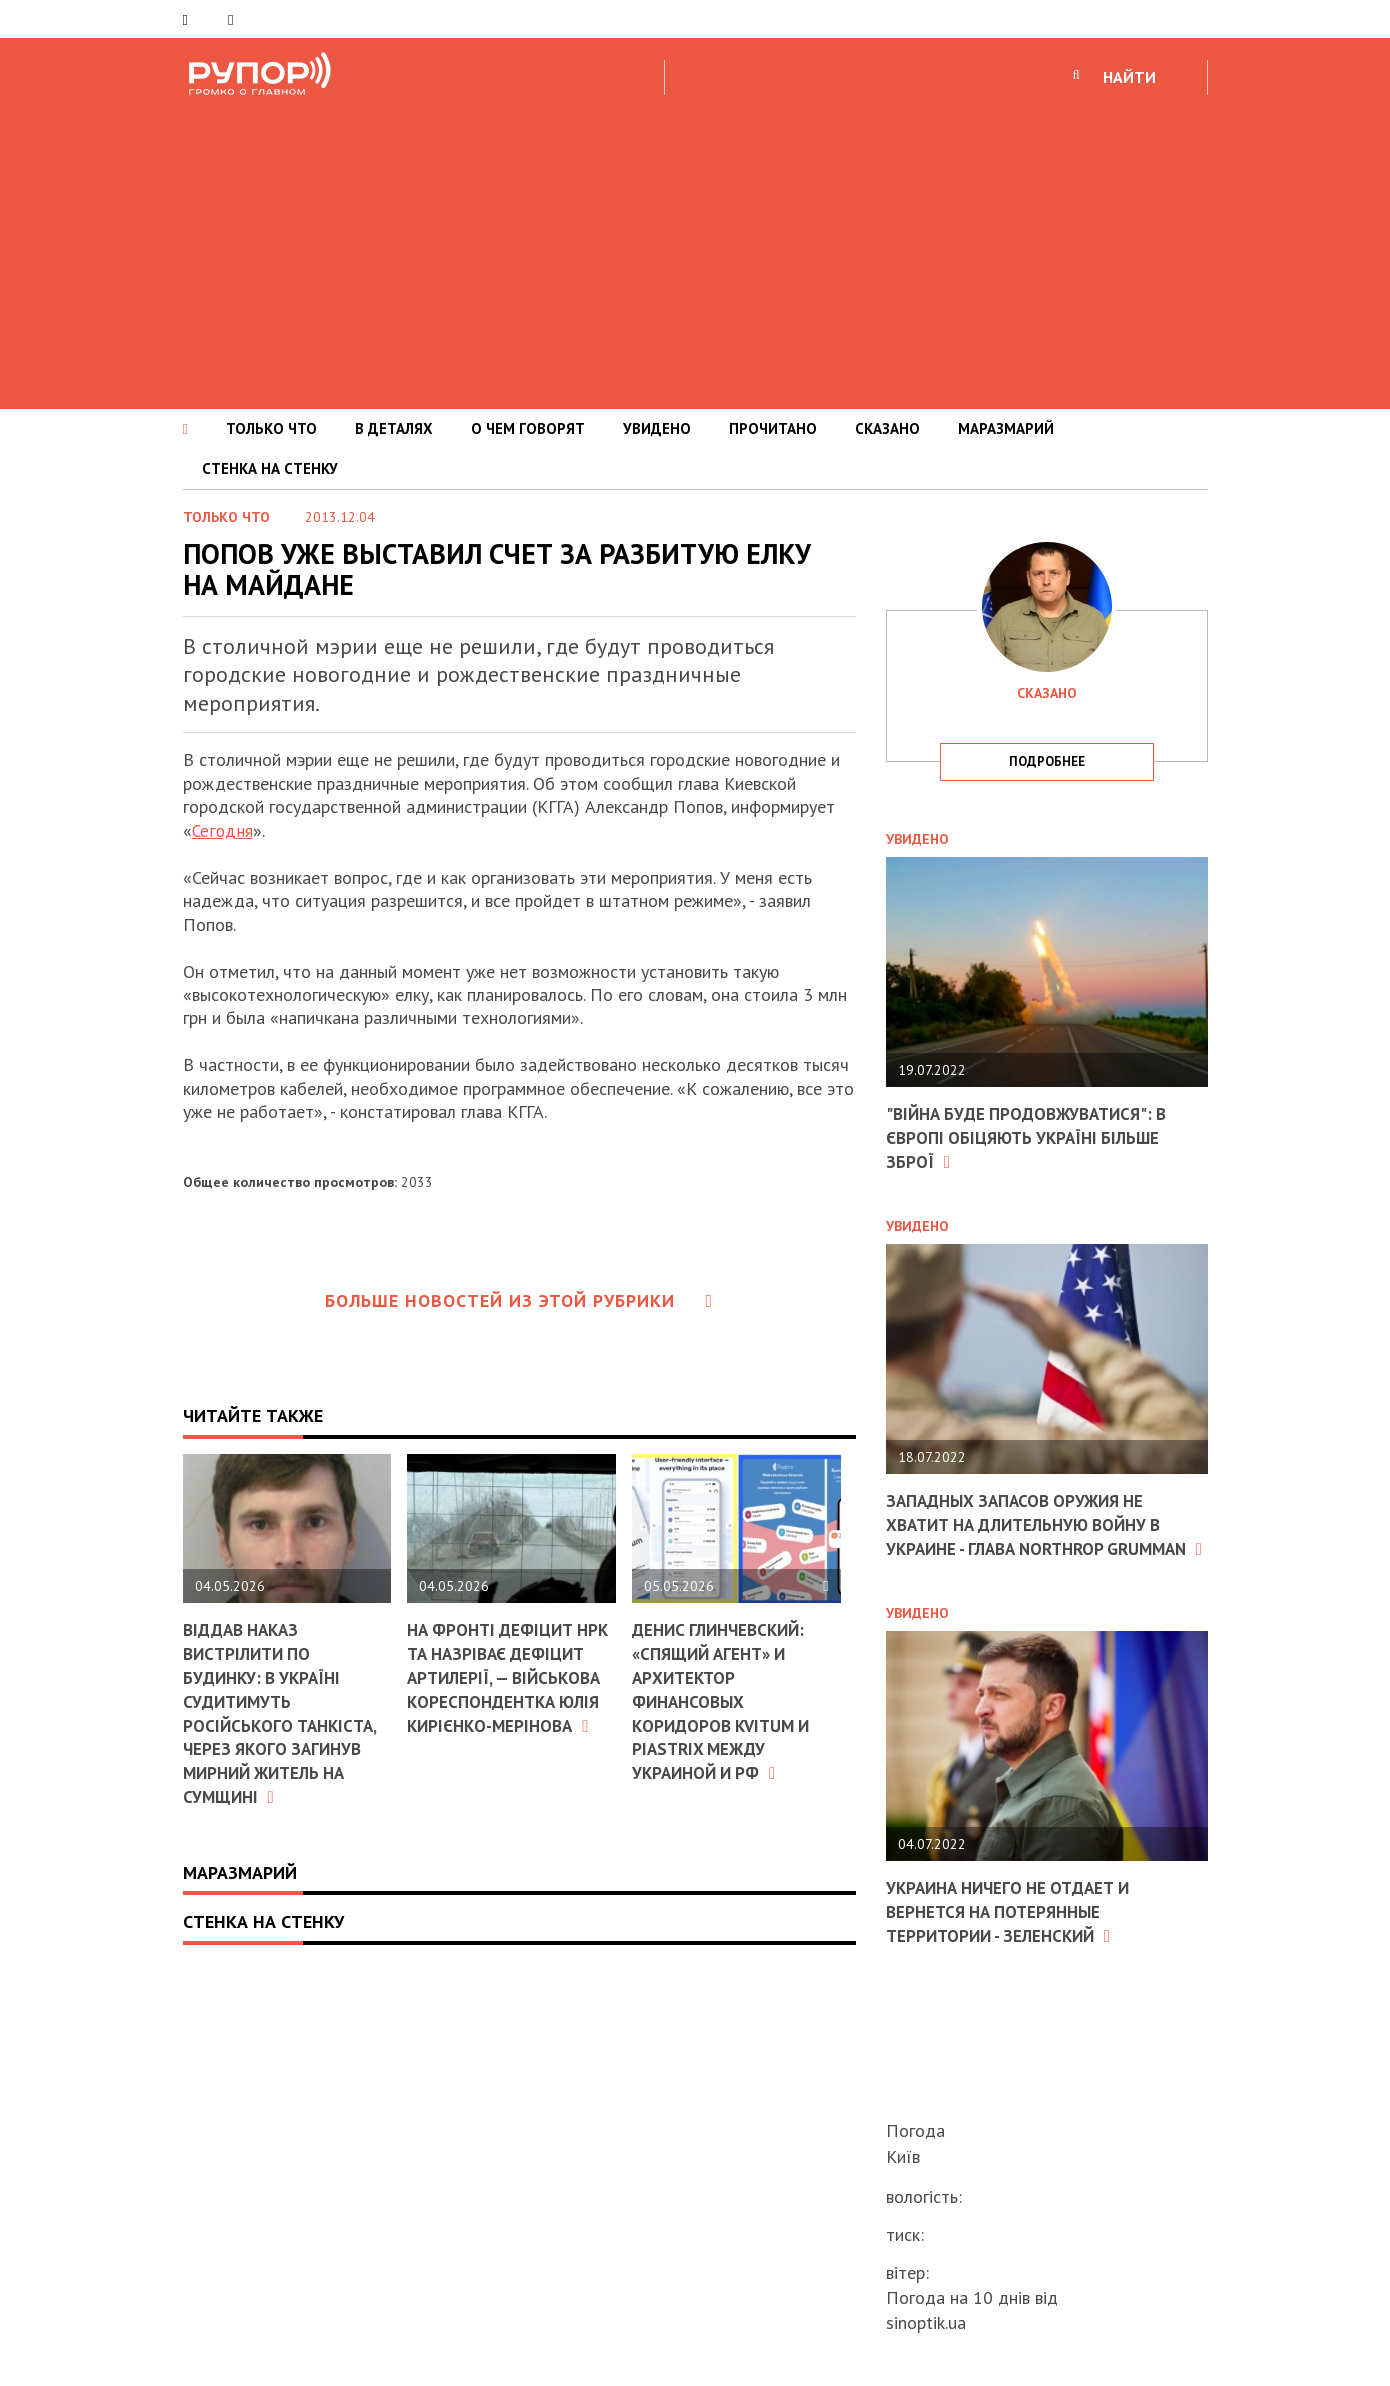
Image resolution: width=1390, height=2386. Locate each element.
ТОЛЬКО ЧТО (271, 428)
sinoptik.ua (926, 2322)
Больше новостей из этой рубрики (519, 1300)
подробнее (1047, 761)
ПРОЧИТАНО (773, 428)
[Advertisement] (695, 249)
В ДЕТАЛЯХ (394, 428)
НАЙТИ (1129, 77)
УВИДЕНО (657, 428)
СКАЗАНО (887, 428)
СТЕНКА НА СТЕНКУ (270, 468)
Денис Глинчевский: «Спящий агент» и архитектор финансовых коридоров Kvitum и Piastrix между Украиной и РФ (726, 1698)
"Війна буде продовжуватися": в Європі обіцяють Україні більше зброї (1034, 1137)
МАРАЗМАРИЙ (1006, 428)
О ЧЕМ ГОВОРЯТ (528, 428)
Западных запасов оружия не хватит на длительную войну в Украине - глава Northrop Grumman (1034, 1534)
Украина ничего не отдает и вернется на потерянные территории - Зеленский (1016, 1931)
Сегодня (223, 830)
